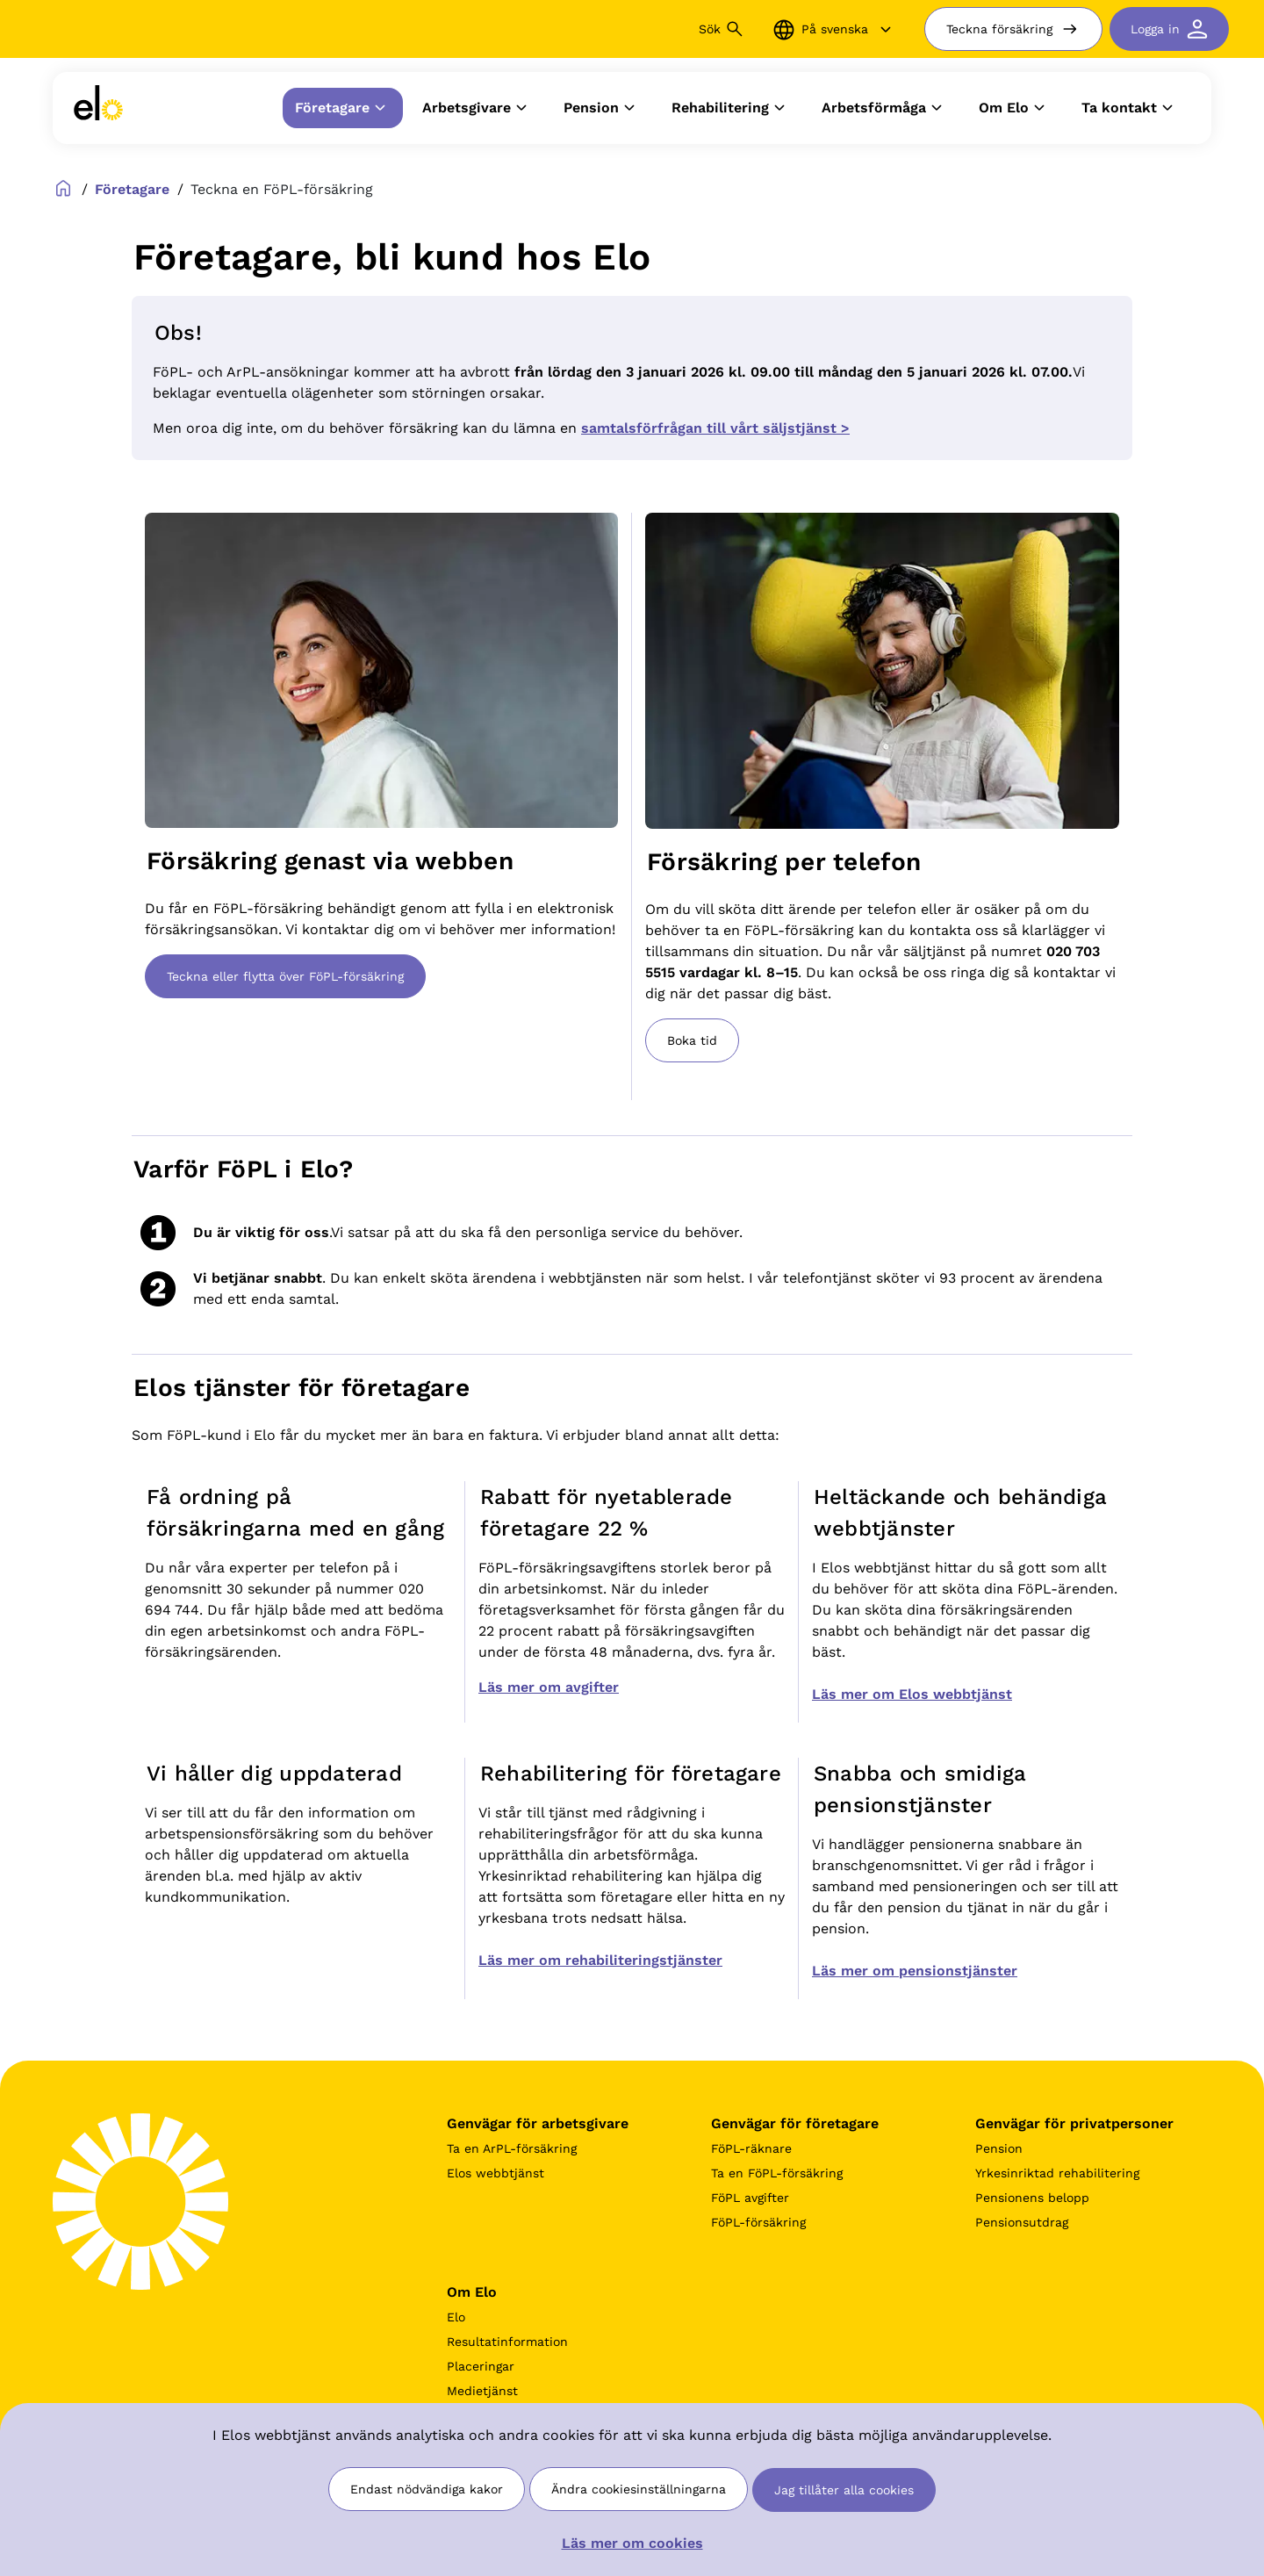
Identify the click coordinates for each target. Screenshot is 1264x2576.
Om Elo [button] (1014, 108)
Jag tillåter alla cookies (844, 2490)
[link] (98, 108)
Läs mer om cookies (632, 2543)
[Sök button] (734, 29)
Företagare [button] (343, 108)
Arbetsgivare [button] (477, 108)
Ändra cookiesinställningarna (638, 2489)
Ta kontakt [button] (1129, 108)
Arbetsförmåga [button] (884, 108)
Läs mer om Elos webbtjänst (912, 1694)
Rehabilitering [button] (731, 108)
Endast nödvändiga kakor (426, 2489)
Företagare (132, 189)
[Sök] (613, 29)
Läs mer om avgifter (548, 1687)
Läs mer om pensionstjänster (914, 1970)
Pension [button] (602, 108)
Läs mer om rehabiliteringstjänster (600, 1960)
